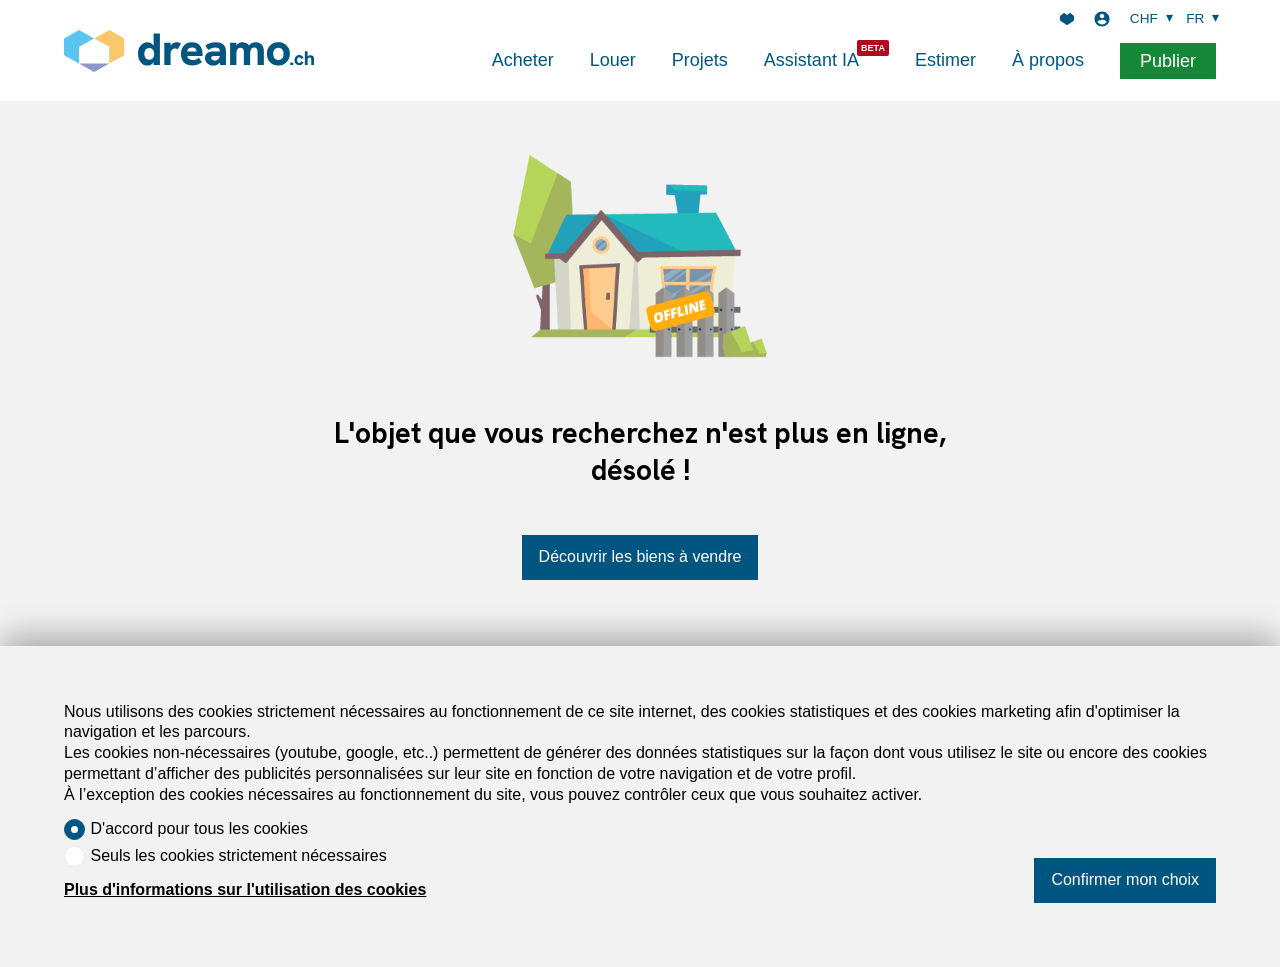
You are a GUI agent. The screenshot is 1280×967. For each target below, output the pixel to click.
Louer (613, 60)
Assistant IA (811, 60)
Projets (700, 60)
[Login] (1102, 19)
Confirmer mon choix (1125, 879)
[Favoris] (1067, 19)
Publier (1168, 61)
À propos (1048, 60)
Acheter (523, 60)
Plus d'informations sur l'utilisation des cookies (245, 889)
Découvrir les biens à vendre (640, 556)
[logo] (189, 50)
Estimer (945, 60)
